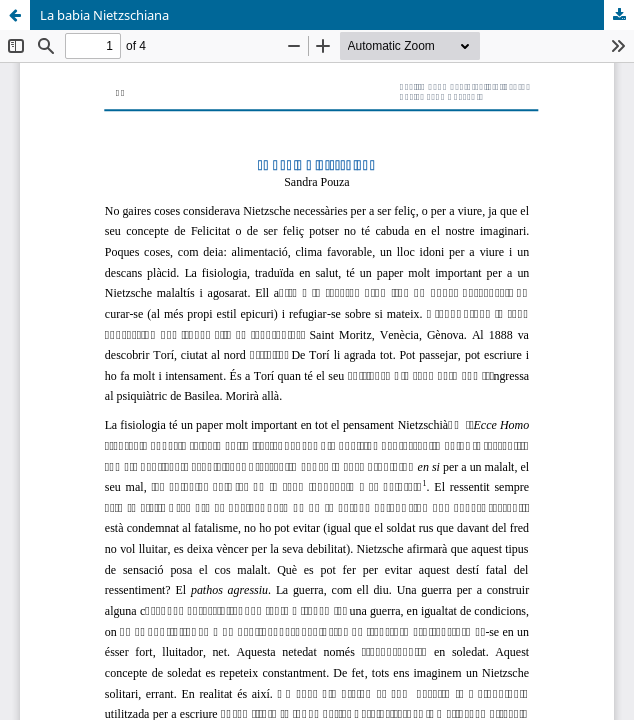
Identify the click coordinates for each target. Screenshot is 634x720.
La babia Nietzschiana (104, 15)
